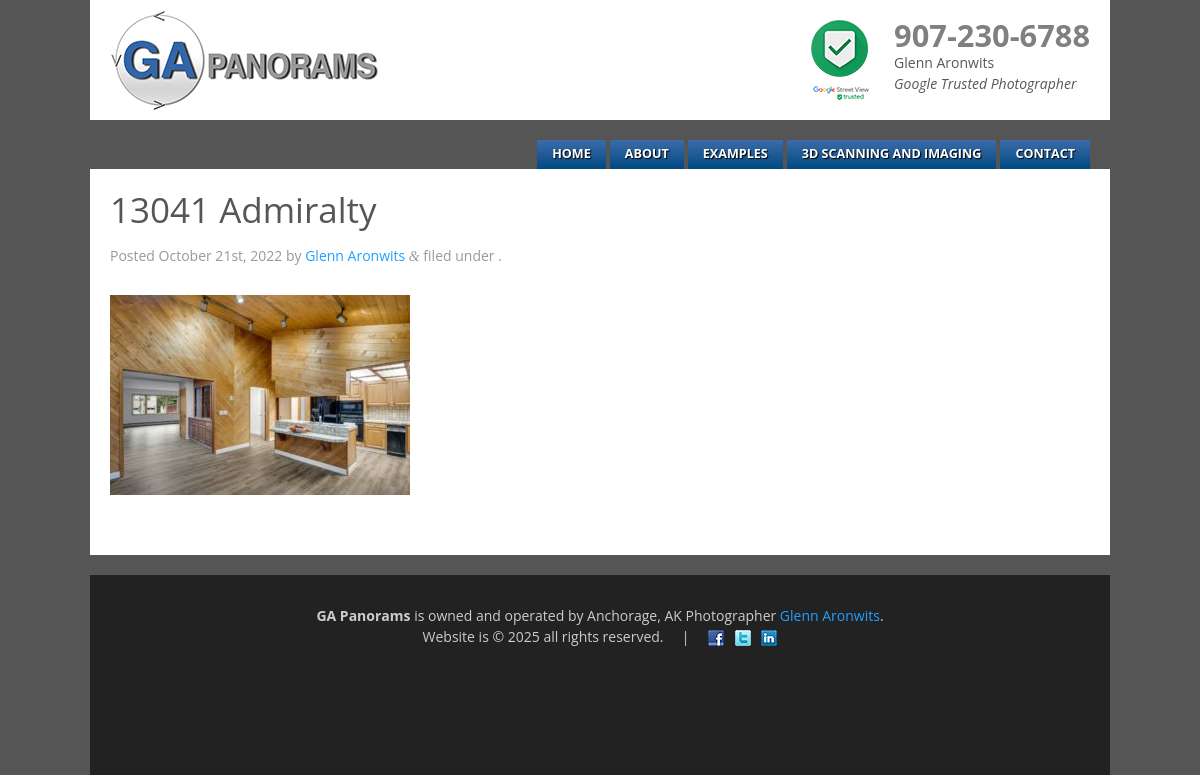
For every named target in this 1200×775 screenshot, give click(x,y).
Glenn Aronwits (355, 255)
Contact (1045, 153)
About (647, 153)
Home (571, 153)
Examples (735, 153)
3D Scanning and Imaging (892, 153)
